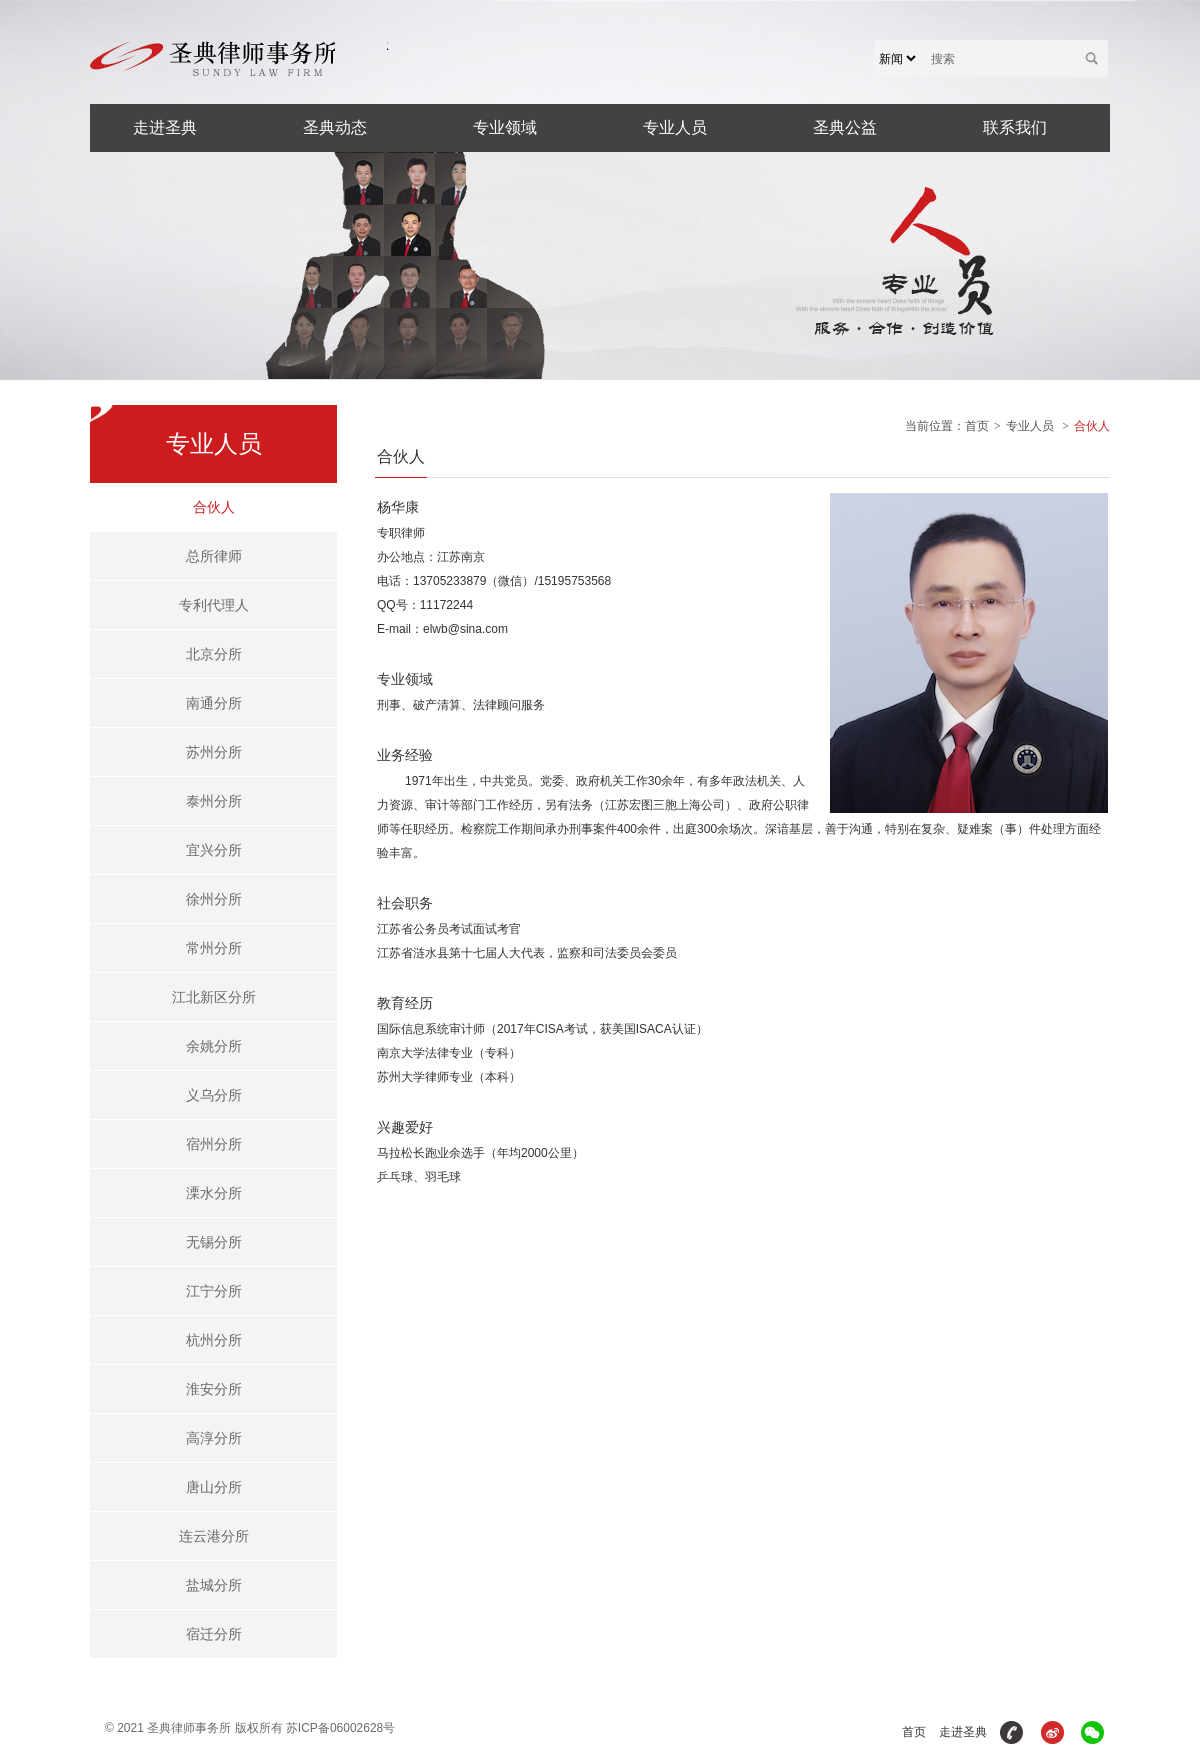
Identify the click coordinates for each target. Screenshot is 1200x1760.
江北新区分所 (214, 997)
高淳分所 (214, 1438)
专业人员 (675, 127)
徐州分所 (214, 899)
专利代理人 (214, 605)
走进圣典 (165, 127)
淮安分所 (214, 1389)
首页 (977, 426)
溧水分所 (214, 1193)
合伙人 (214, 507)
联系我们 (1015, 127)
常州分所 (214, 948)
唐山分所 (214, 1487)
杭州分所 (214, 1340)
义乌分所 (214, 1095)
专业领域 (505, 127)
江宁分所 (214, 1291)
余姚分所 (214, 1046)
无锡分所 (214, 1242)
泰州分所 (214, 801)
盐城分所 (214, 1585)
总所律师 (214, 556)
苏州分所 (214, 752)
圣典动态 (335, 127)
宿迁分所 (214, 1634)
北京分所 (214, 654)
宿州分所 (214, 1144)
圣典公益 (845, 127)
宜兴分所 (214, 850)
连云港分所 (214, 1536)
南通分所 (214, 703)
